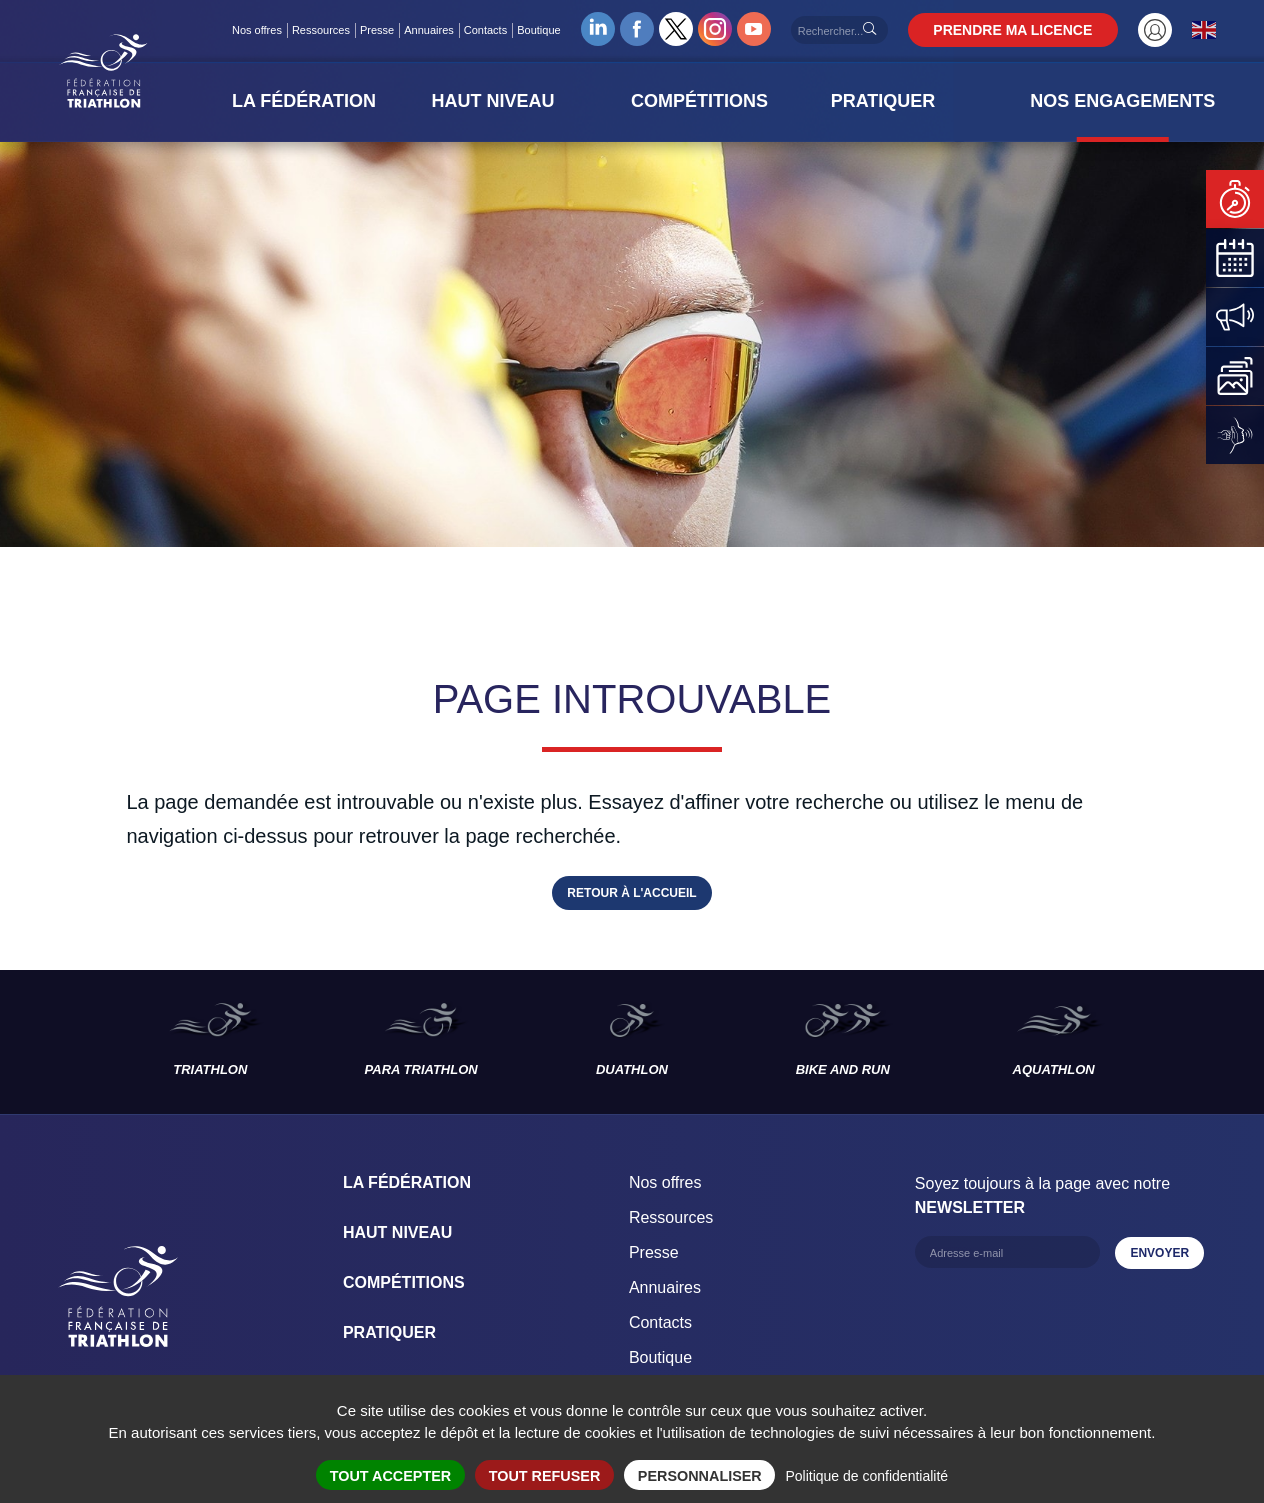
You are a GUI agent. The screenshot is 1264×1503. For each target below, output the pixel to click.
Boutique (551, 30)
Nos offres (269, 30)
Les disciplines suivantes (1212, 1042)
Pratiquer (389, 1332)
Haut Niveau (397, 1232)
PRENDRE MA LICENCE (1025, 30)
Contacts (497, 30)
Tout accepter (391, 1476)
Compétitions (404, 1282)
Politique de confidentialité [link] (866, 1476)
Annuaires (442, 30)
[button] (338, 101)
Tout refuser (545, 1476)
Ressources (333, 30)
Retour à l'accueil (631, 893)
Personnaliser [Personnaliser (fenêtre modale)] (700, 1476)
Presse (389, 30)
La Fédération (407, 1182)
